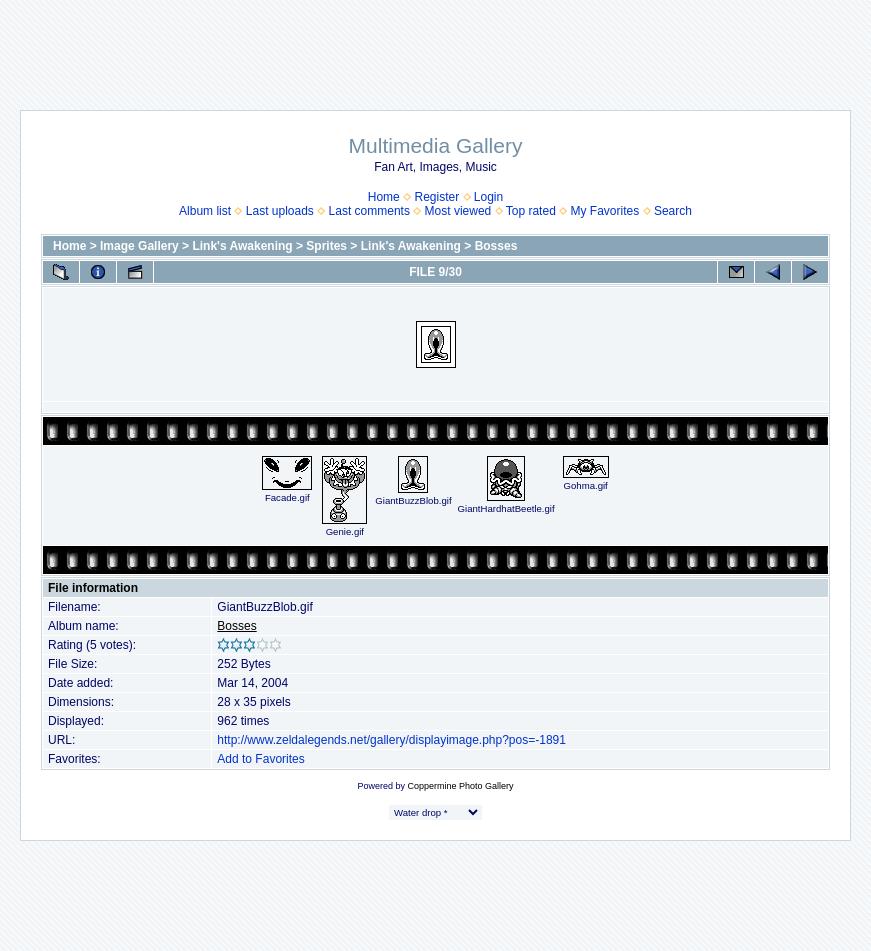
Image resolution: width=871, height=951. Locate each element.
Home (384, 197)
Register (436, 197)
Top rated (531, 211)
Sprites (326, 246)
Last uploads (280, 211)
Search (673, 211)
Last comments (369, 211)
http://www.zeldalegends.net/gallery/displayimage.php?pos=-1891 (391, 740)
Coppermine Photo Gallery (460, 786)
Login (488, 197)
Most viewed (458, 211)
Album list (205, 211)
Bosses (496, 246)
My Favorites (605, 211)
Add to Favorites (260, 759)
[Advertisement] (436, 45)
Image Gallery (139, 246)
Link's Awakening (242, 246)
